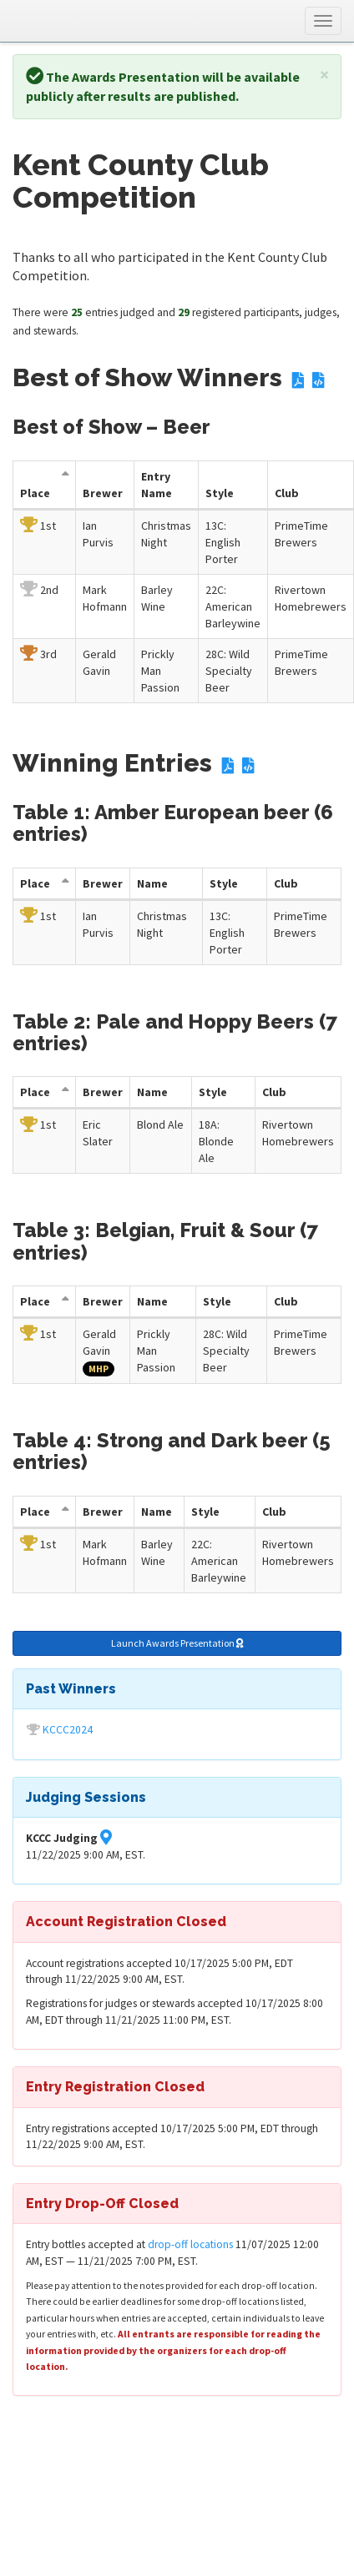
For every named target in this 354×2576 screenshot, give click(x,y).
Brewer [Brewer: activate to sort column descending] (103, 493)
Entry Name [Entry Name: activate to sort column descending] (156, 485)
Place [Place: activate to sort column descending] (35, 493)
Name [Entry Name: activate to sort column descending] (152, 883)
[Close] (324, 74)
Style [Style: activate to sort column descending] (219, 493)
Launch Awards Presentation (177, 1643)
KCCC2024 (68, 1730)
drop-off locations (190, 2244)
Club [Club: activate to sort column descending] (287, 493)
